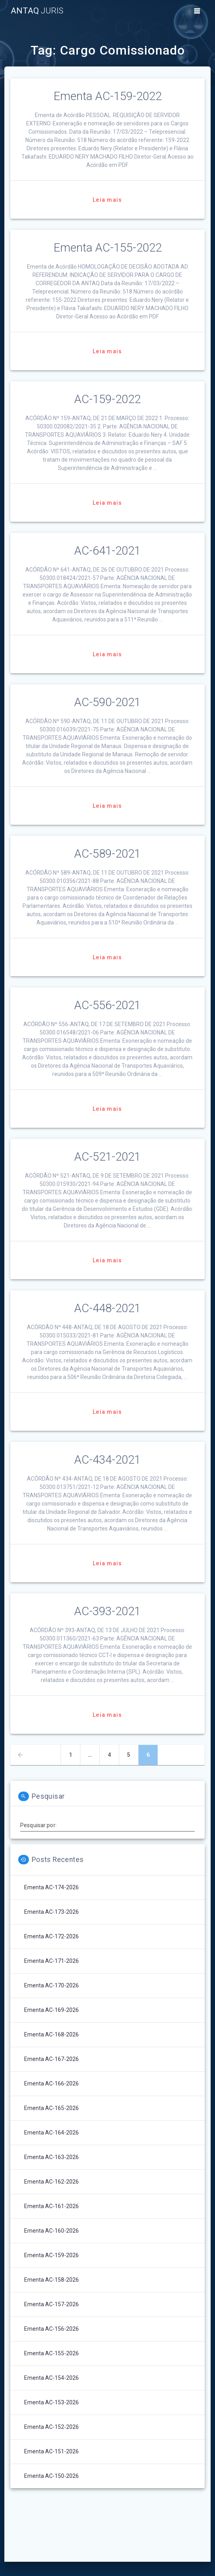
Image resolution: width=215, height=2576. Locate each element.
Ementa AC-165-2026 (51, 2108)
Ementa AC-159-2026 (51, 2255)
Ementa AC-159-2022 (107, 96)
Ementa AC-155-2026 (51, 2353)
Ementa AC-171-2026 (51, 1961)
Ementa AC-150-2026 (51, 2476)
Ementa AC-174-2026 (51, 1887)
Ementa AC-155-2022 (107, 247)
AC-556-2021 (107, 1005)
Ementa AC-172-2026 (51, 1936)
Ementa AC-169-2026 (51, 2010)
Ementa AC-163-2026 (51, 2157)
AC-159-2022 (107, 399)
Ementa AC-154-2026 (51, 2378)
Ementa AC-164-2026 (51, 2132)
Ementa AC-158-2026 (51, 2280)
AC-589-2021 (107, 853)
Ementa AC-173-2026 (51, 1912)
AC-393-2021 (107, 1611)
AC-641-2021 (107, 550)
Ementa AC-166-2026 (51, 2083)
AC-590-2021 (107, 702)
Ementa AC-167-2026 (51, 2059)
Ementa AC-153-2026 (51, 2402)
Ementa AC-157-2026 (51, 2304)
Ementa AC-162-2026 (51, 2181)
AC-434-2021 (107, 1459)
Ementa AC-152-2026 (51, 2427)
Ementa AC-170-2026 (51, 1985)
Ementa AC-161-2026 (51, 2206)
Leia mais (107, 200)
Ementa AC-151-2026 (51, 2451)
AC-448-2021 (107, 1308)
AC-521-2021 (107, 1156)
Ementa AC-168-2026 (51, 2034)
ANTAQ (37, 11)
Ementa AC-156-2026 (51, 2329)
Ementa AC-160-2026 (51, 2230)
